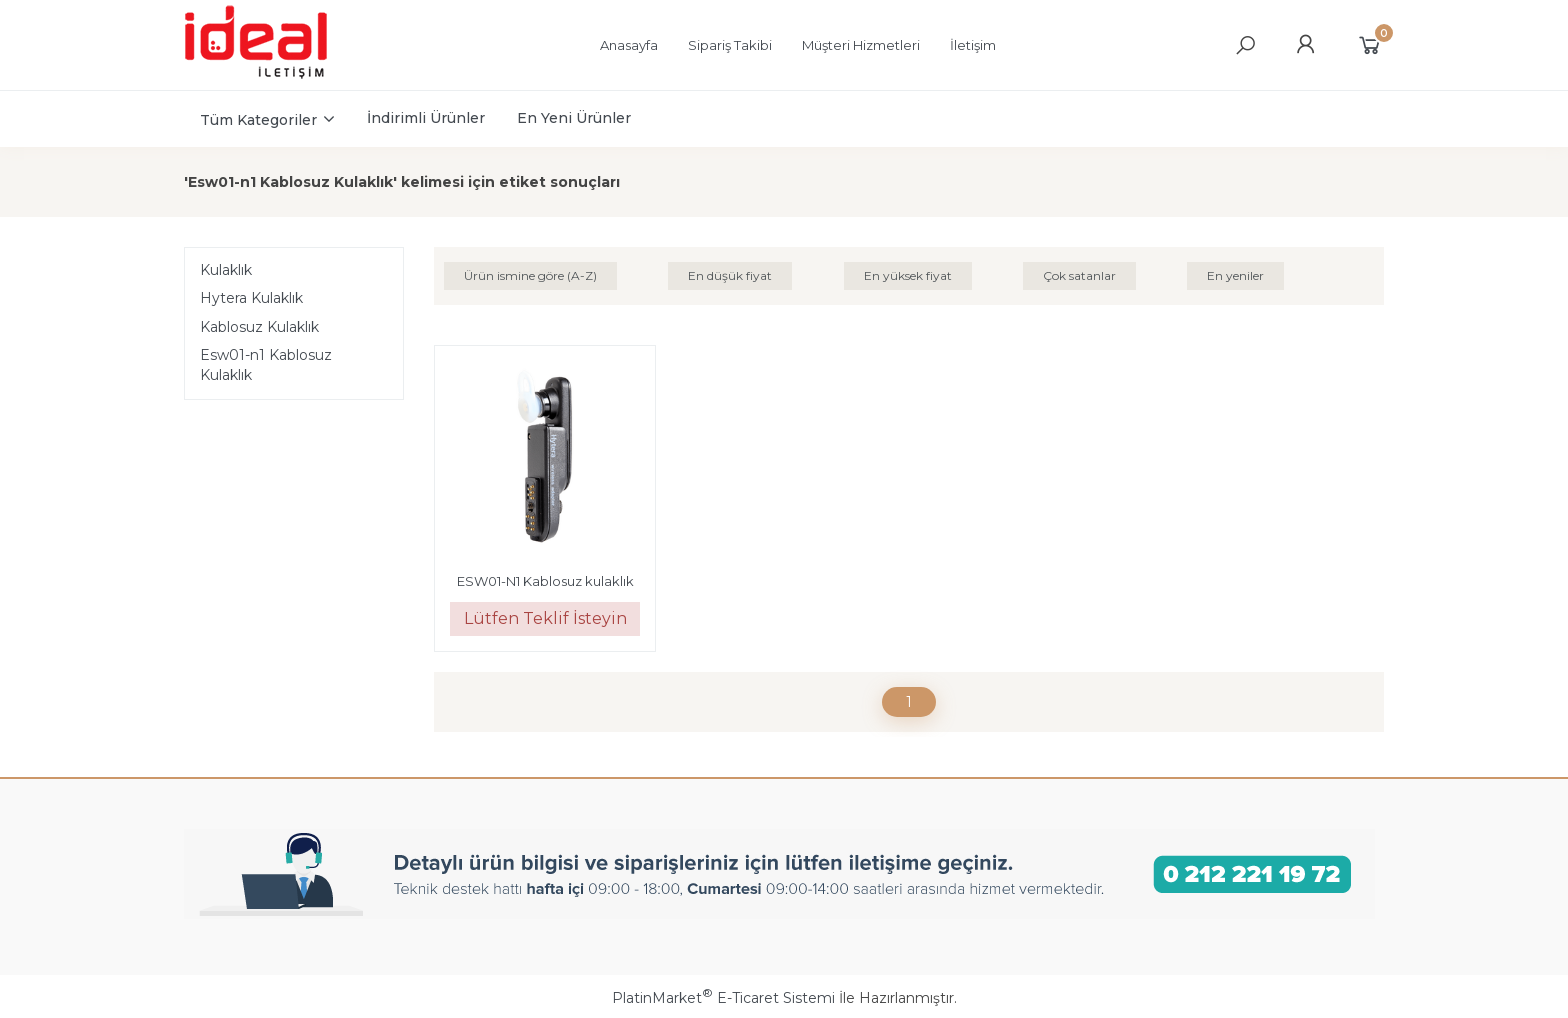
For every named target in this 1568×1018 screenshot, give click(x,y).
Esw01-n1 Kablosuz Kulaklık (266, 365)
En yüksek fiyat (908, 275)
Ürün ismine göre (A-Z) (530, 275)
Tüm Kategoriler (258, 120)
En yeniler (1235, 275)
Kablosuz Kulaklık (259, 327)
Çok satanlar (1079, 275)
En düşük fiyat (730, 275)
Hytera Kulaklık (251, 298)
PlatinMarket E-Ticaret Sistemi (723, 998)
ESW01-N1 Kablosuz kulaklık (545, 581)
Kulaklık (226, 270)
